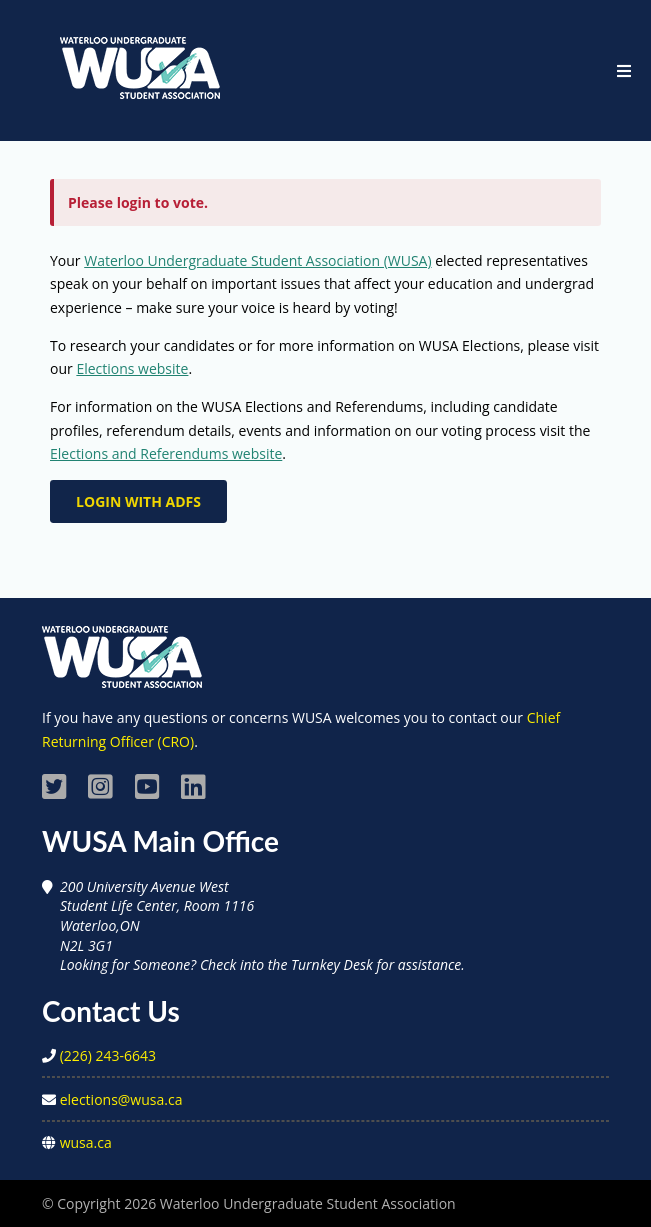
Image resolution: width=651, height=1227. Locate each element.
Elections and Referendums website (166, 453)
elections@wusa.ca (121, 1099)
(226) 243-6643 (108, 1055)
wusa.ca (86, 1142)
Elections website (132, 368)
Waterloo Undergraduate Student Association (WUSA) (257, 260)
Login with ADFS (138, 501)
